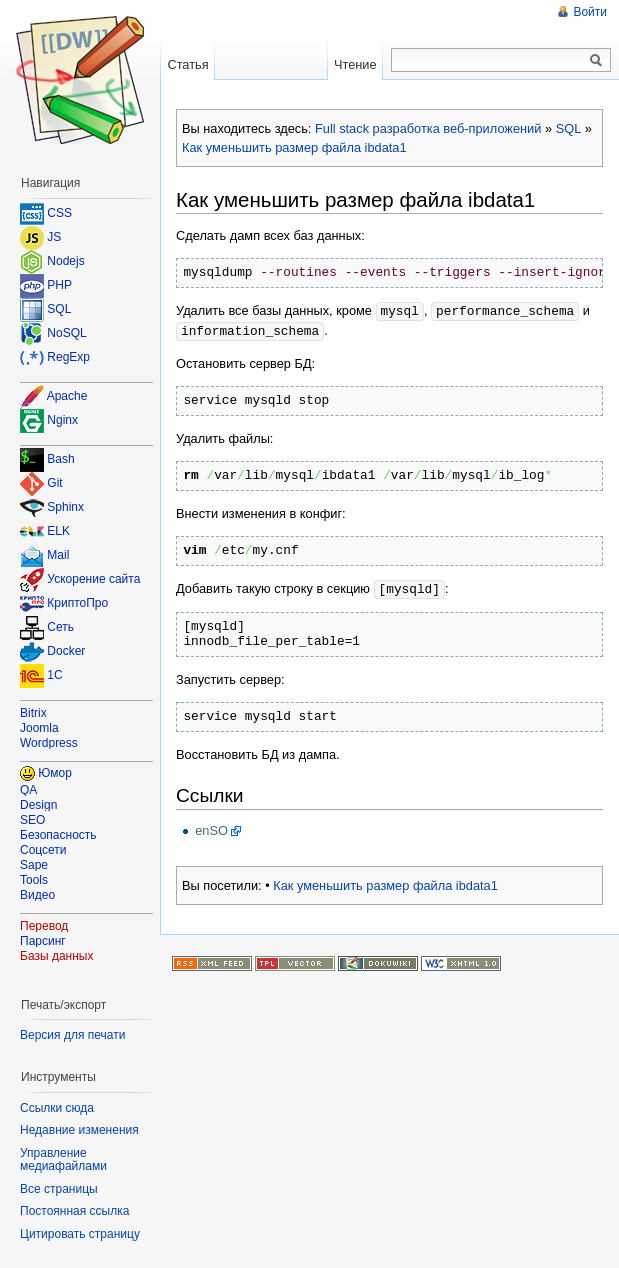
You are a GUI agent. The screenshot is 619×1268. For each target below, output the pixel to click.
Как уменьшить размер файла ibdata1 (294, 147)
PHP (59, 285)
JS (54, 237)
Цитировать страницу (80, 1234)
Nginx (62, 420)
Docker (66, 652)
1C (54, 676)
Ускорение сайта (93, 580)
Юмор (55, 773)
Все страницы (59, 1189)
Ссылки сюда (57, 1108)
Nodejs (65, 261)
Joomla (39, 728)
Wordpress (49, 743)
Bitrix (33, 713)
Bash (60, 460)
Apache (67, 396)
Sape (34, 865)
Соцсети (43, 850)
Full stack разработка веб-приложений (428, 128)
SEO (32, 820)
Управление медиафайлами (63, 1160)
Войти (590, 12)
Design (38, 805)
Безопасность (58, 835)
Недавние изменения (79, 1130)
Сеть (60, 628)
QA (28, 790)
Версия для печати (72, 1035)
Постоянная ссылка (74, 1211)
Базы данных (56, 956)
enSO (211, 827)
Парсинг (43, 941)
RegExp (68, 357)
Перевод (44, 926)
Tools (34, 880)
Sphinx (65, 508)
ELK (58, 532)
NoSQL (66, 333)
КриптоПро (77, 604)
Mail (58, 556)
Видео (37, 895)
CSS (59, 213)
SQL (569, 128)
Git (54, 484)
